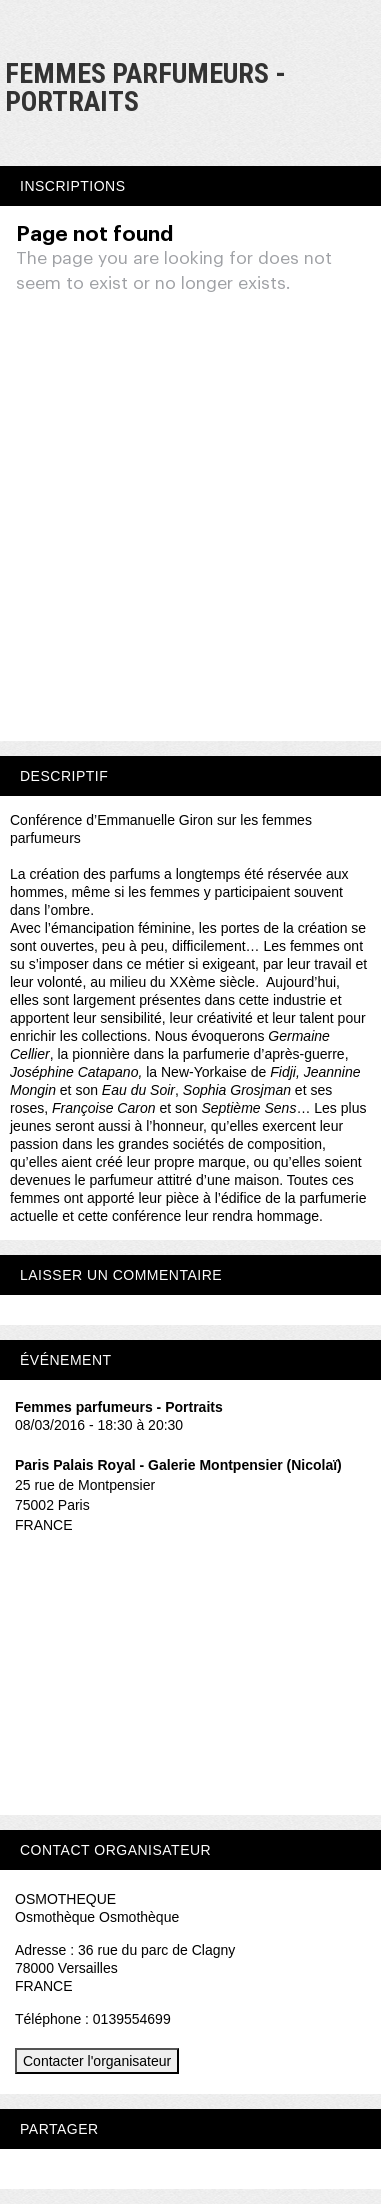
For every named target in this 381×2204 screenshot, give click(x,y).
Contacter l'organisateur (97, 2061)
